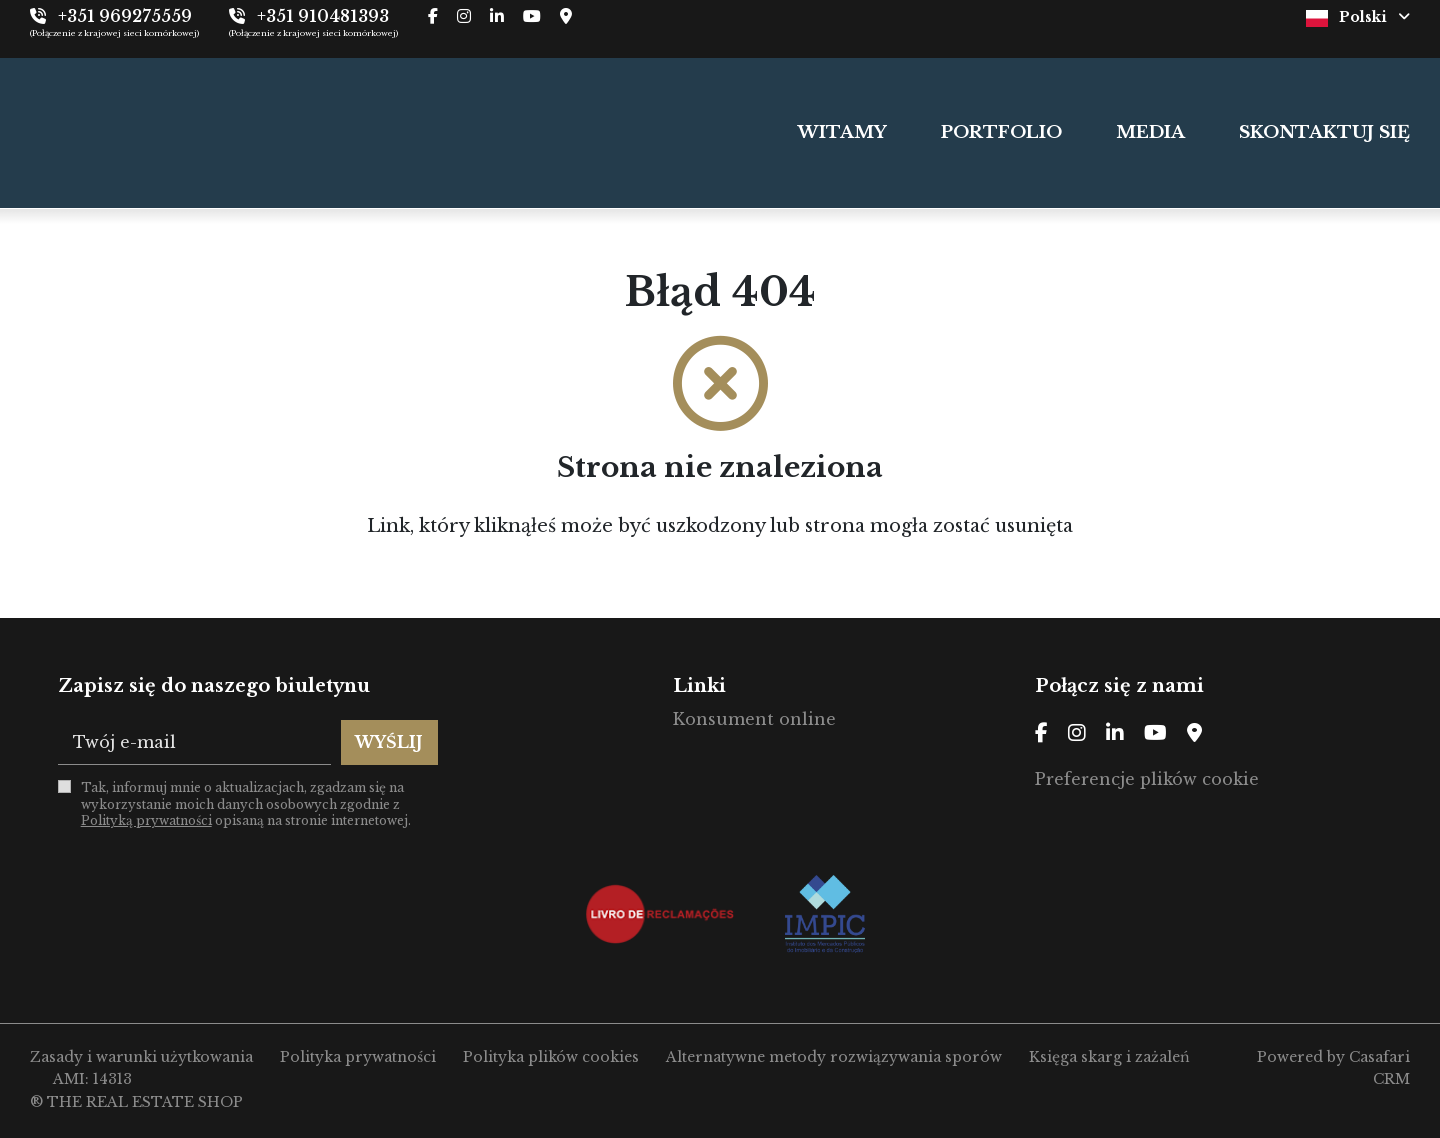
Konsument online (754, 719)
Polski (1358, 17)
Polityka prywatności (358, 1057)
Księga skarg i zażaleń (1109, 1057)
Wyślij (389, 742)
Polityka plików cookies (551, 1057)
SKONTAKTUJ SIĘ (1324, 132)
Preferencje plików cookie (1147, 779)
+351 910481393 (323, 16)
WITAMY (842, 132)
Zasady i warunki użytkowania (141, 1057)
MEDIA (1150, 132)
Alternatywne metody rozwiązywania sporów (834, 1057)
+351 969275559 (125, 16)
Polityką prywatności (146, 820)
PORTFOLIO (1001, 132)
